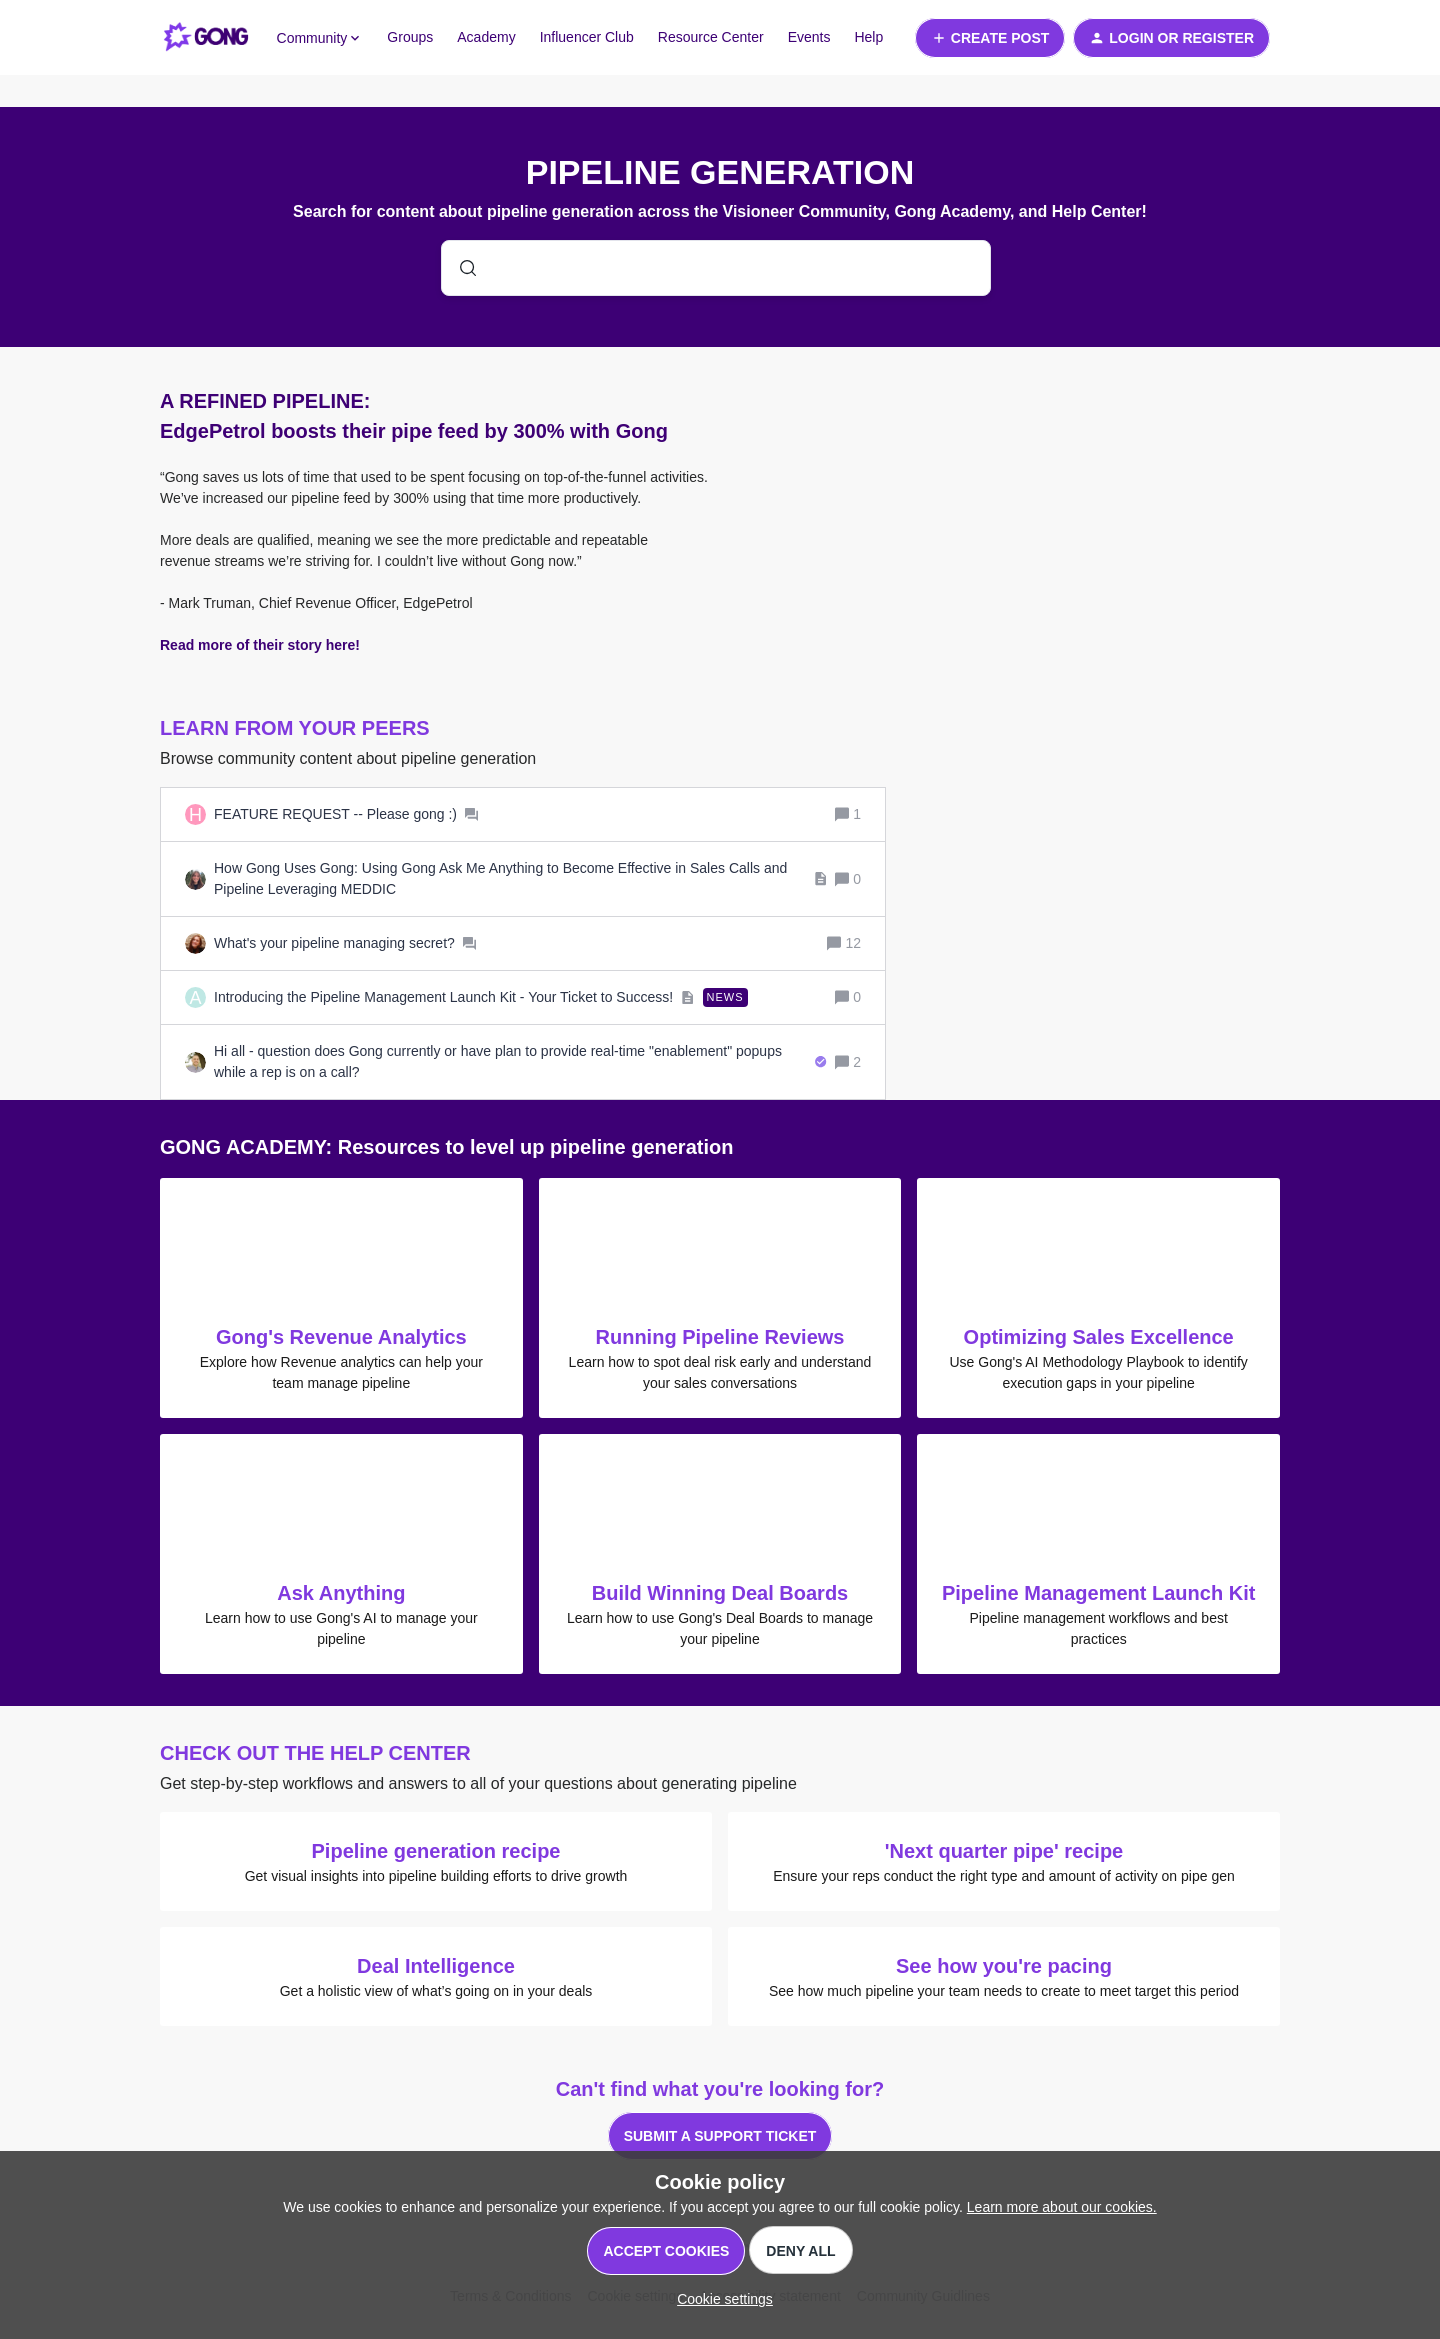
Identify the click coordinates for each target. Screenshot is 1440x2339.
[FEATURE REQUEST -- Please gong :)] (346, 814)
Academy (486, 37)
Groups (410, 37)
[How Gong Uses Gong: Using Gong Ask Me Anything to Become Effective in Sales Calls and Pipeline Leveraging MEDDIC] (520, 879)
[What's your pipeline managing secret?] (345, 943)
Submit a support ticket (720, 2136)
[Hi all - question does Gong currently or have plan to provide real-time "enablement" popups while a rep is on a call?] (520, 1062)
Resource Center (711, 37)
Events (809, 37)
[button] (720, 2299)
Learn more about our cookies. (1062, 2207)
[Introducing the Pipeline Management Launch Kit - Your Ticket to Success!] (481, 997)
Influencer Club (587, 37)
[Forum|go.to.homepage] (206, 38)
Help (868, 37)
